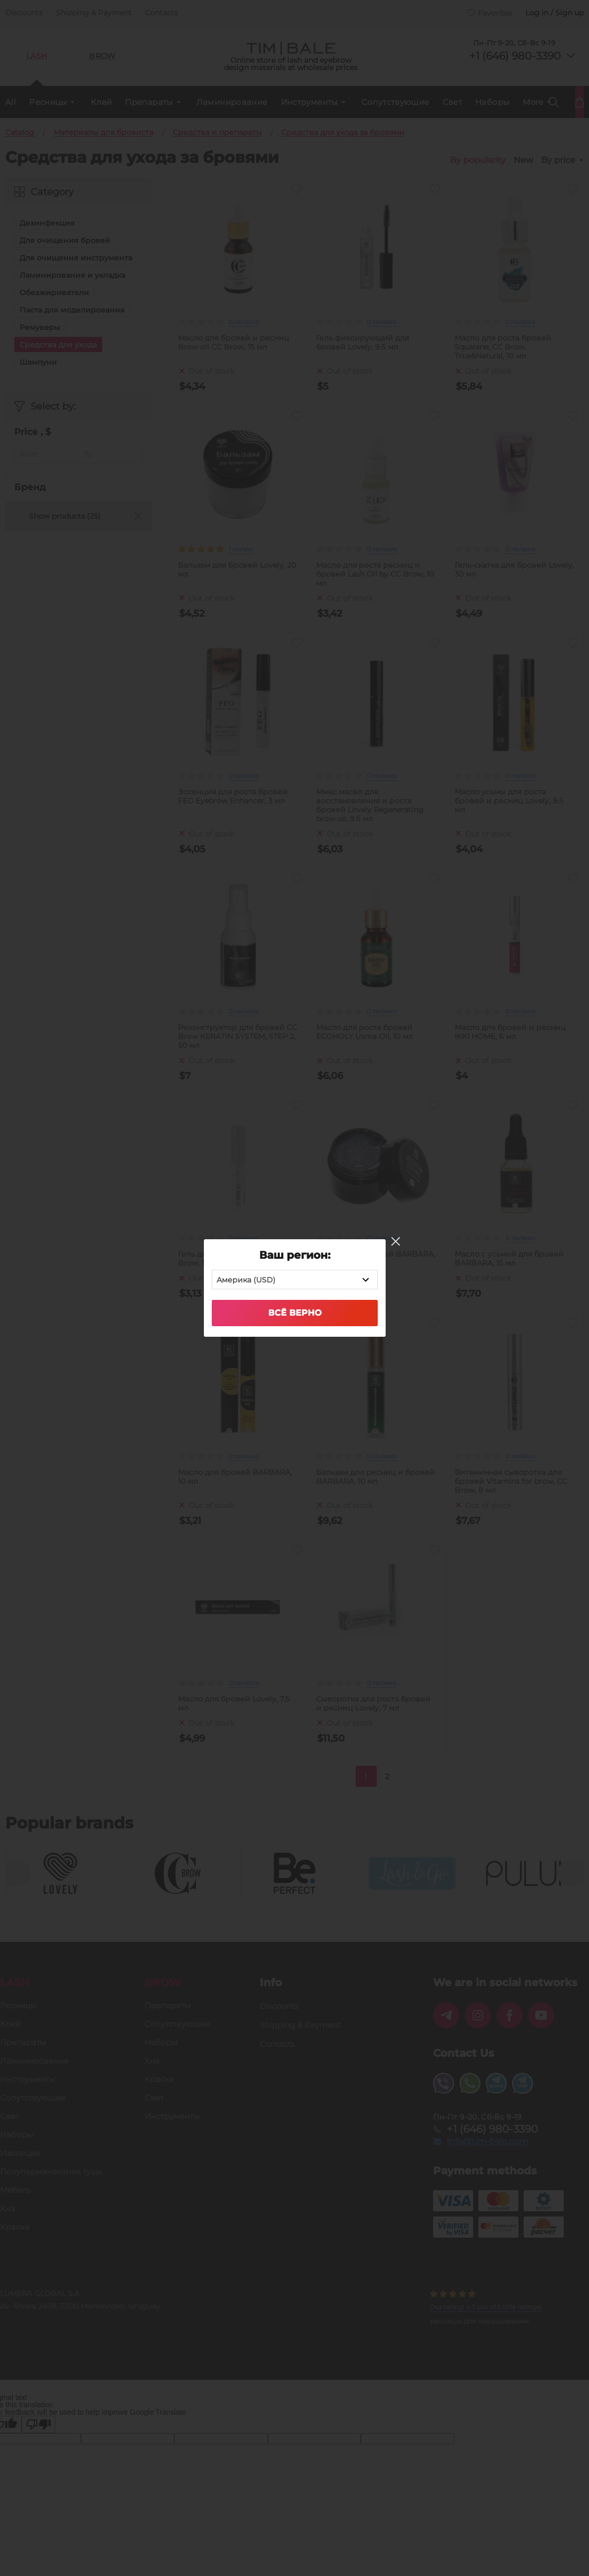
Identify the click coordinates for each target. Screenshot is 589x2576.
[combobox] (295, 1279)
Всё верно (294, 1313)
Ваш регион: (294, 1255)
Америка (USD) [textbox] (246, 1280)
